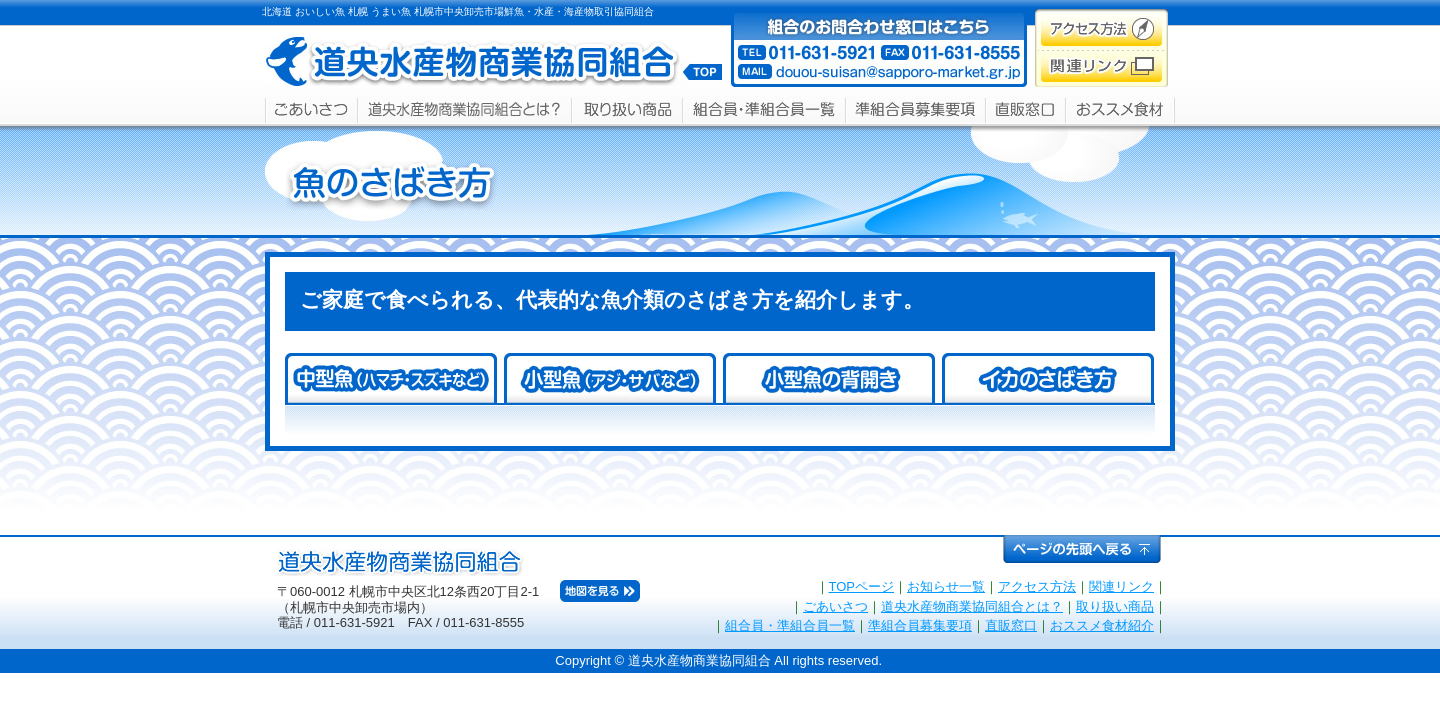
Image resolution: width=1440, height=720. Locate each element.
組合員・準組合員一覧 (790, 625)
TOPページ (862, 586)
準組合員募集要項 (920, 625)
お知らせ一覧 (946, 586)
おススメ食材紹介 (1102, 625)
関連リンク (1121, 586)
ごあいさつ (835, 606)
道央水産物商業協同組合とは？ (972, 606)
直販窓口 (1011, 625)
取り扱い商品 (1115, 606)
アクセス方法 (1037, 586)
